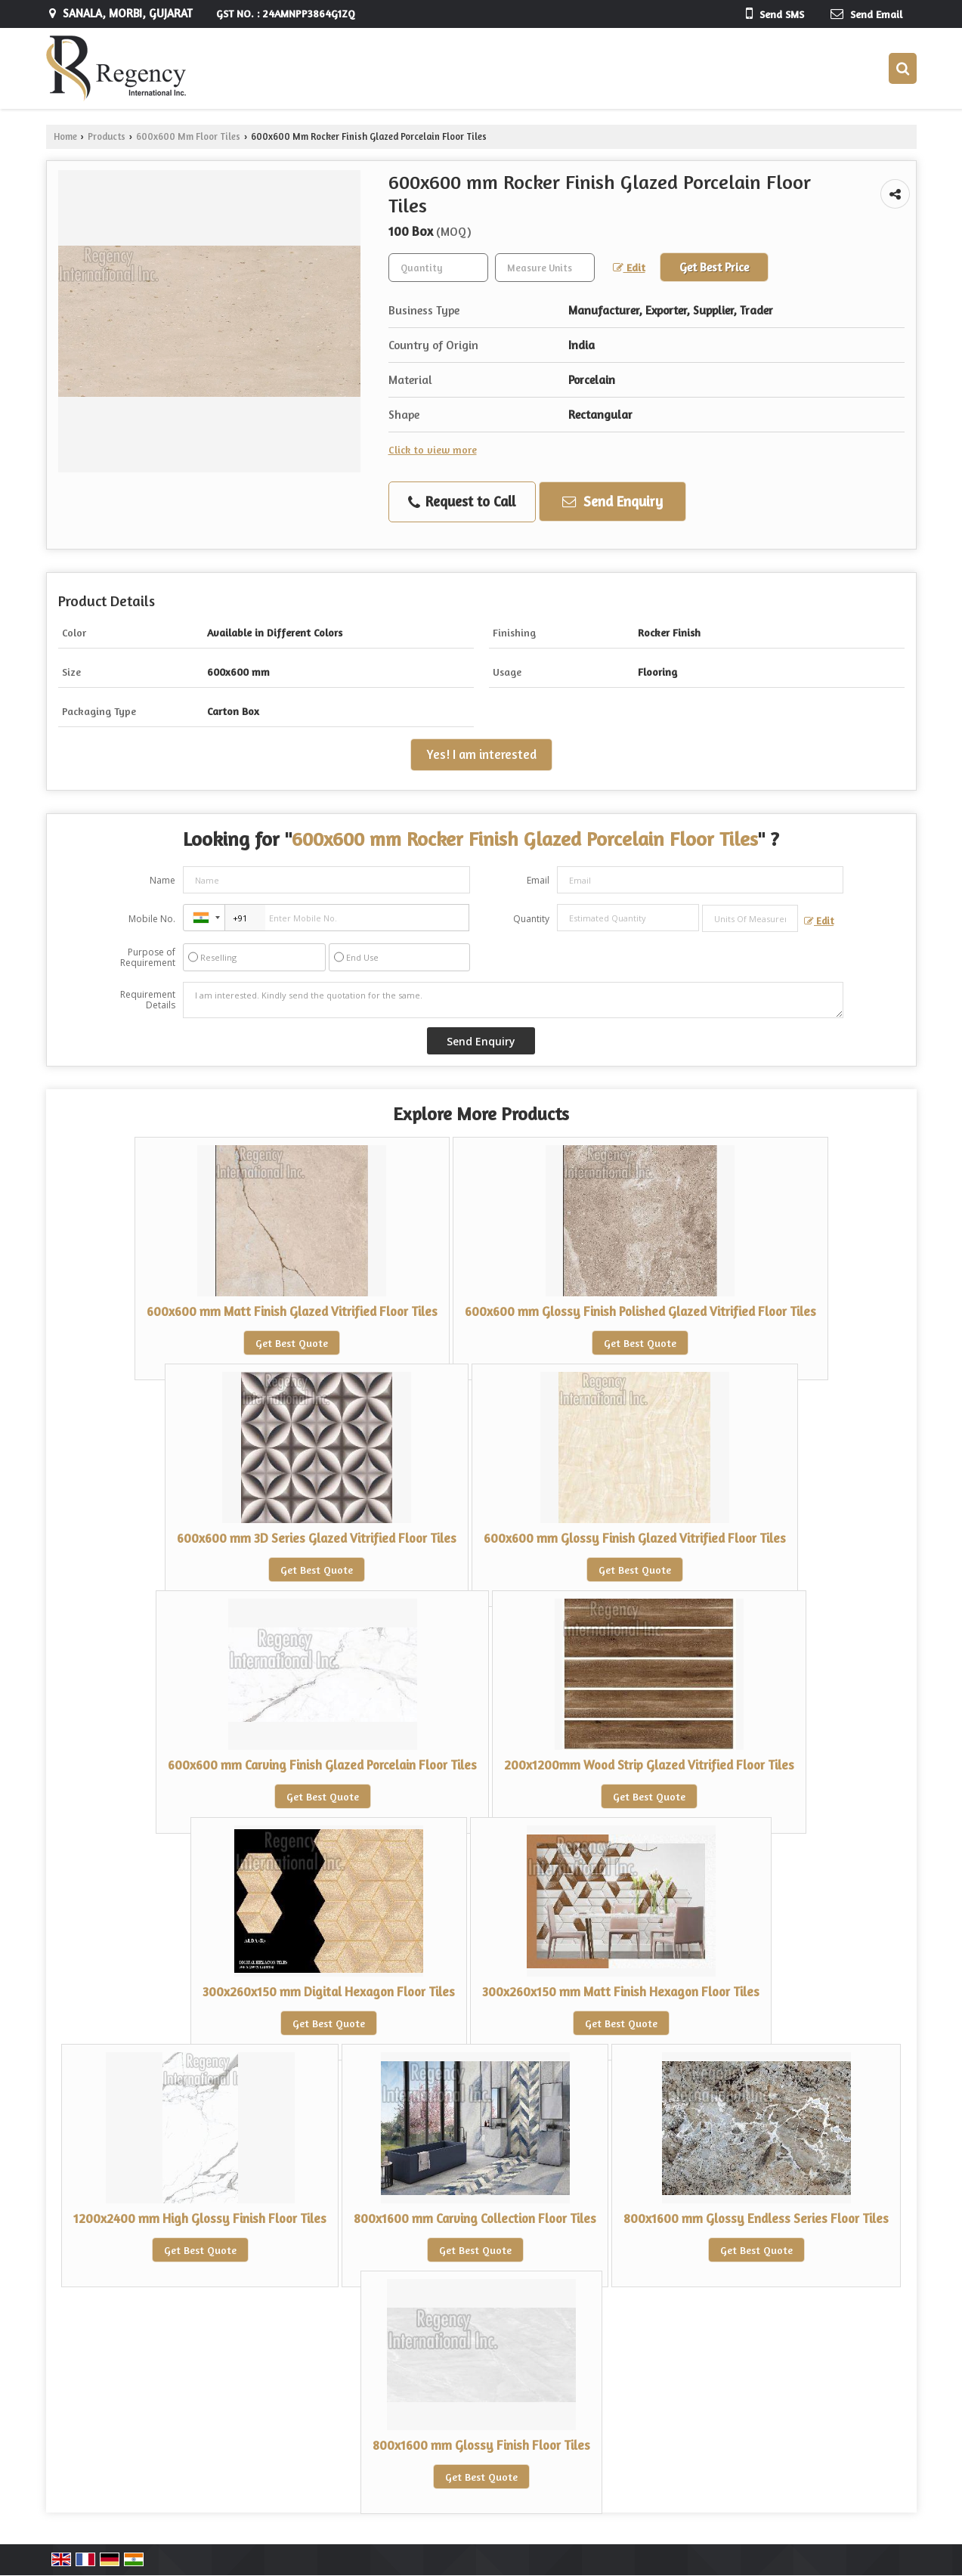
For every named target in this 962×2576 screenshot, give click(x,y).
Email (538, 880)
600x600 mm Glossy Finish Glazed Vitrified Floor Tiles (635, 1538)
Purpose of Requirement (147, 957)
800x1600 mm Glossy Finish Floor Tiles (481, 2445)
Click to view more (432, 449)
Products (106, 136)
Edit (629, 267)
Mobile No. (151, 918)
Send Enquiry (612, 501)
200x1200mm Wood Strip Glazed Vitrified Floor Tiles (649, 1765)
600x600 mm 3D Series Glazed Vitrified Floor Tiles (316, 1538)
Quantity (531, 918)
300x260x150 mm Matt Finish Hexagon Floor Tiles (620, 1991)
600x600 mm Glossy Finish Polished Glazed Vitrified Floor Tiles (640, 1311)
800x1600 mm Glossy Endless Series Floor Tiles (756, 2218)
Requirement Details (147, 1000)
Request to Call (461, 502)
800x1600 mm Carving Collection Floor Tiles (475, 2218)
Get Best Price (714, 267)
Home (65, 136)
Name (162, 880)
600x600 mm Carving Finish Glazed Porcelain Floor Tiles (322, 1765)
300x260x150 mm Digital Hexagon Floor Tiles (329, 1991)
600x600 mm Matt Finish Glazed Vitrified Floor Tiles (292, 1311)
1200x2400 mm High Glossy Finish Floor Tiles (199, 2218)
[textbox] (545, 267)
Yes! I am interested (481, 754)
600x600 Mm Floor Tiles (188, 136)
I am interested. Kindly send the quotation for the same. (513, 1000)
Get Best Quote (291, 1342)
